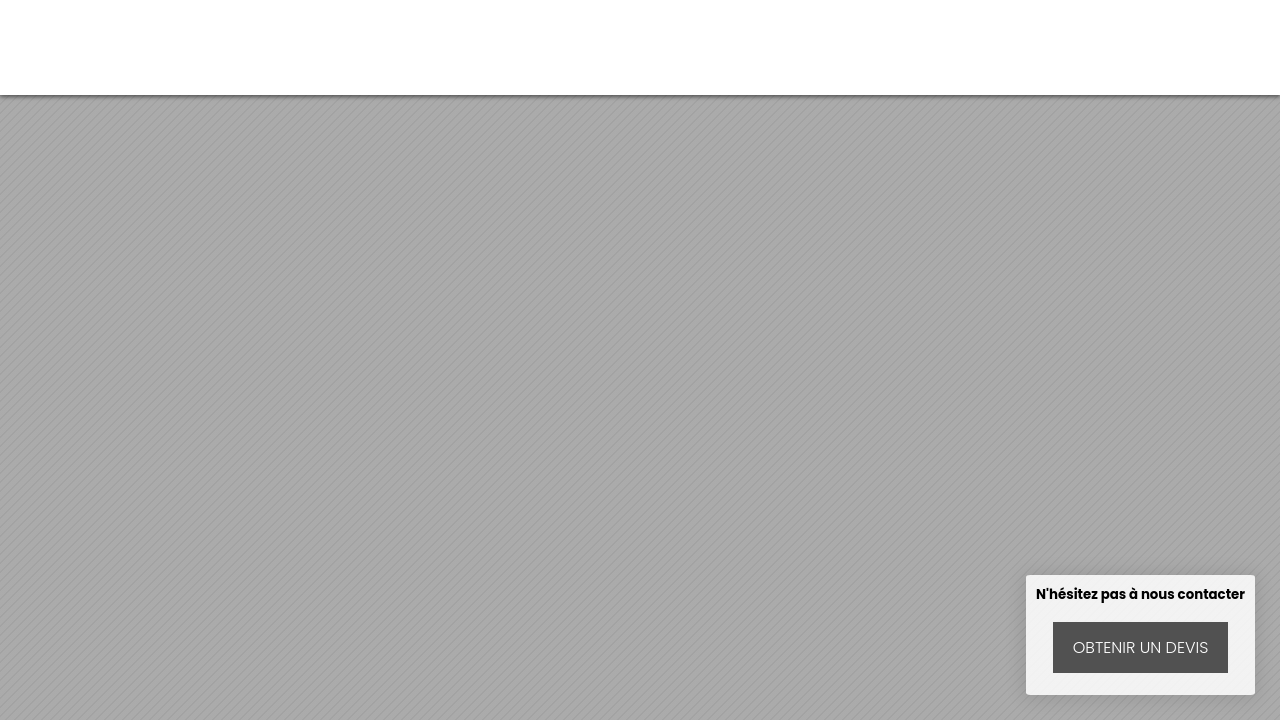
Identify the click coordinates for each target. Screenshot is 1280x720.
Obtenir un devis (1141, 647)
